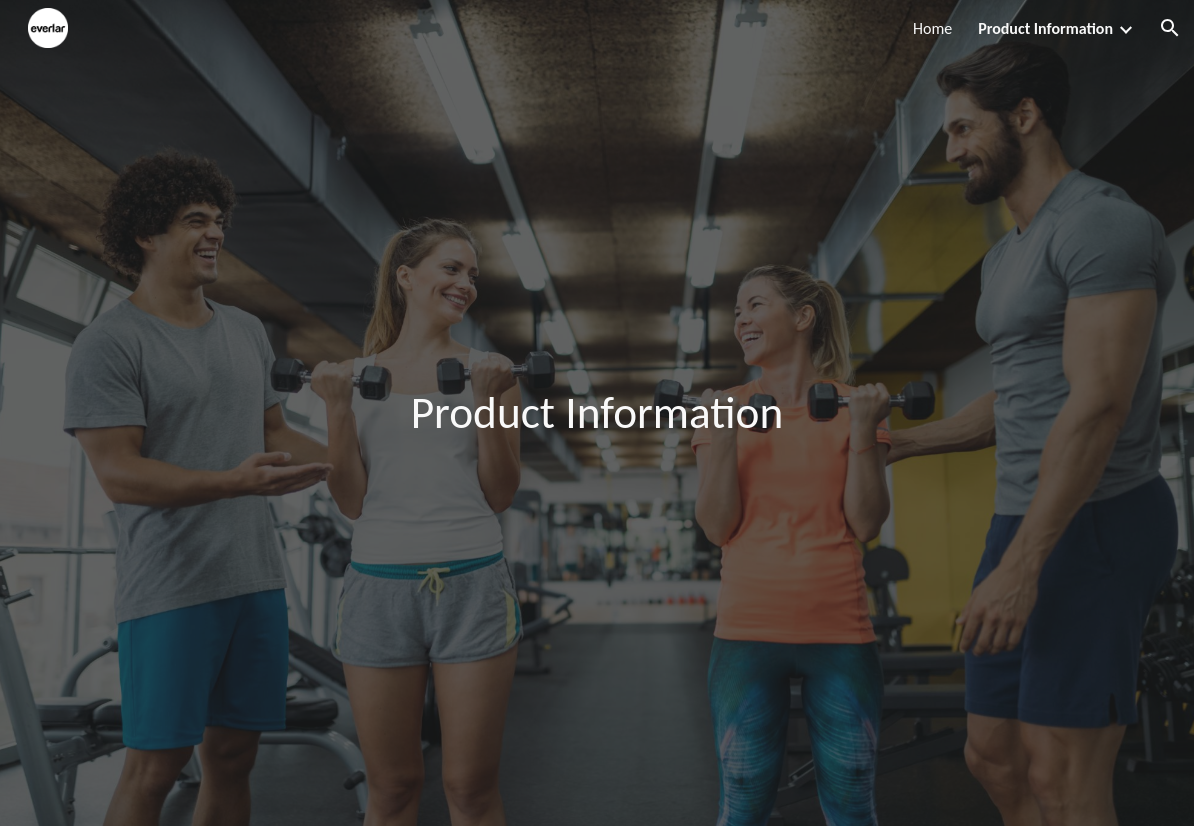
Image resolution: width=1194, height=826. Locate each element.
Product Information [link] (1045, 28)
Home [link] (932, 28)
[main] (597, 413)
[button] (1170, 28)
